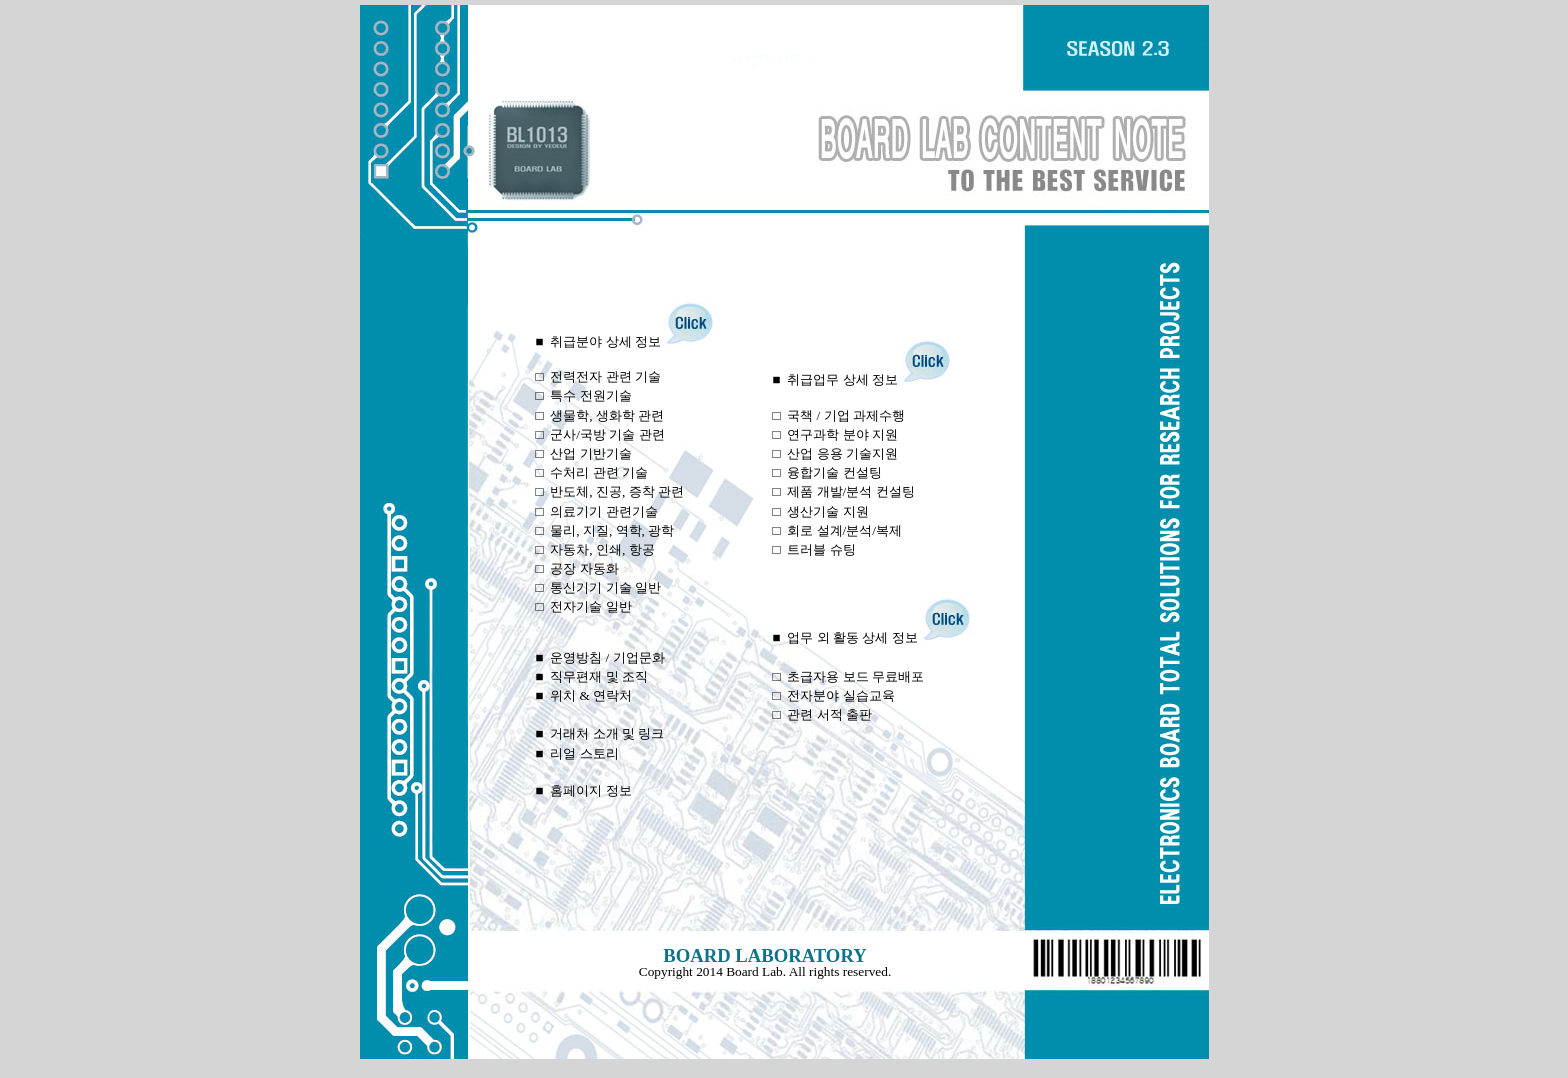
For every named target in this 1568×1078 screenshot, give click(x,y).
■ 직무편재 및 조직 (592, 676)
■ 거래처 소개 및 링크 (600, 733)
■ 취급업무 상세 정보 (862, 379)
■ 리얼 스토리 (577, 753)
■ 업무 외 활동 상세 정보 (872, 637)
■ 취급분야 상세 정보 (625, 341)
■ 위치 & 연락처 (584, 695)
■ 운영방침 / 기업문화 (600, 657)
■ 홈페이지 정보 (584, 790)
